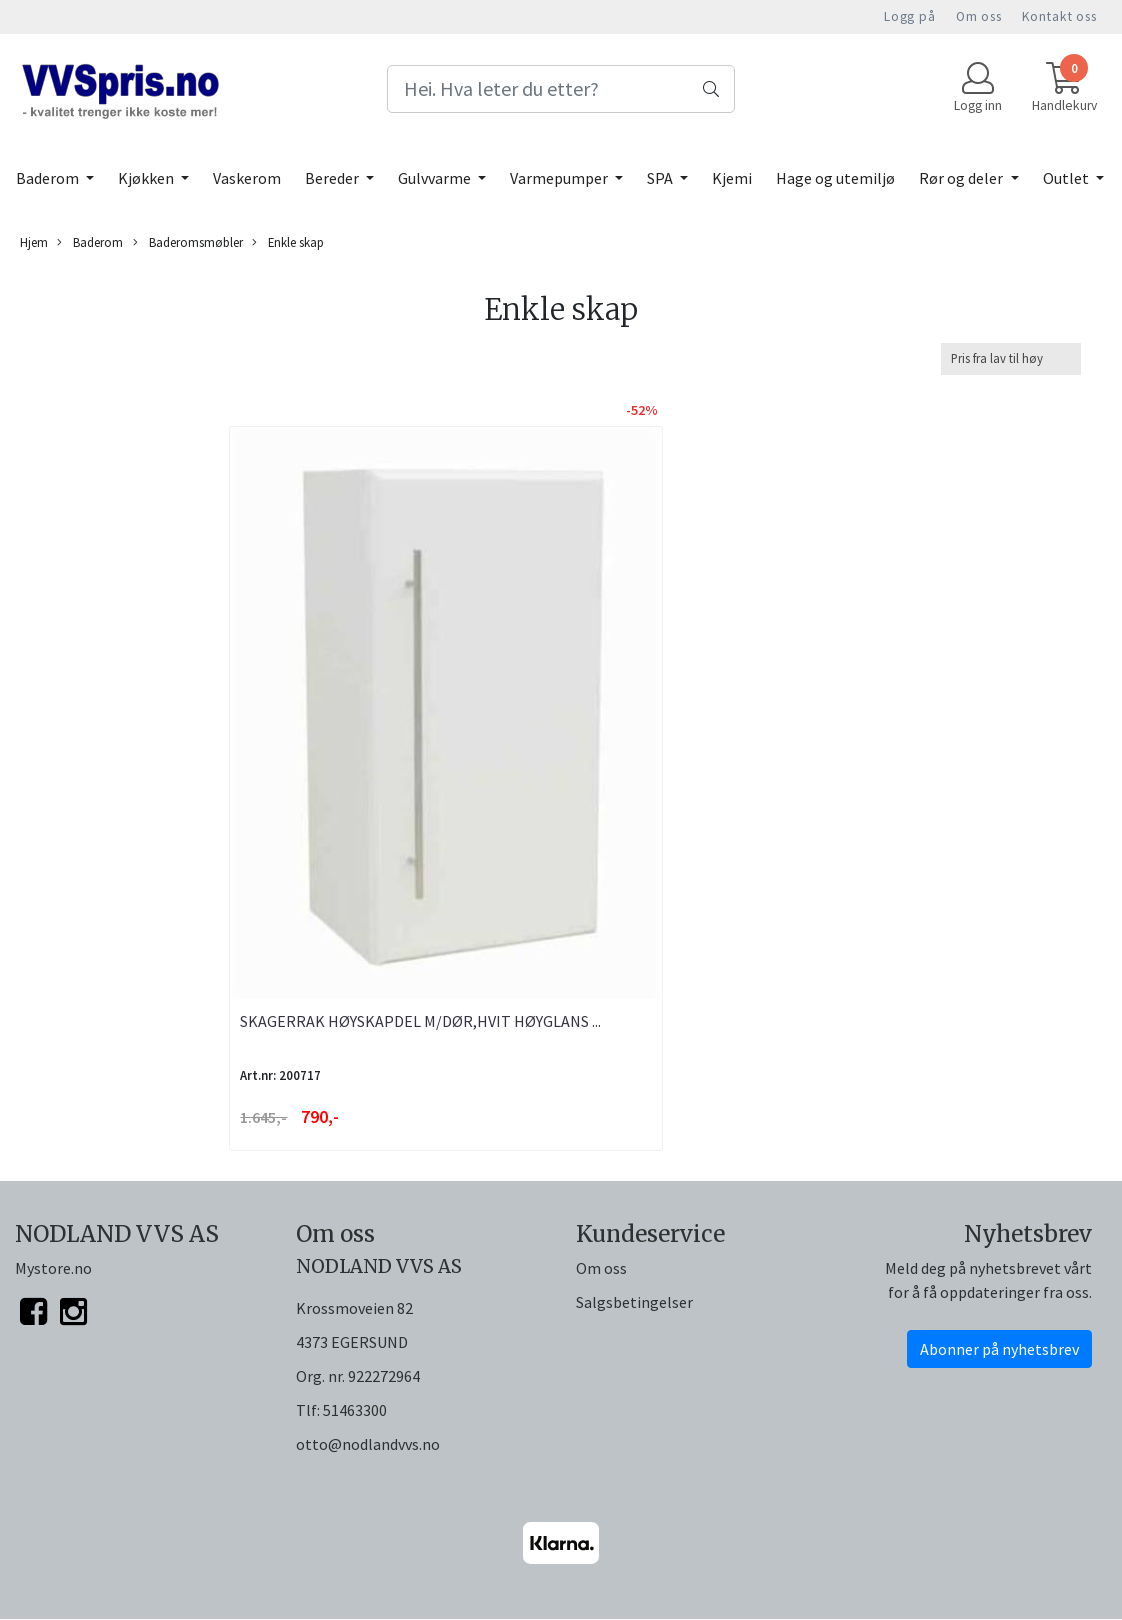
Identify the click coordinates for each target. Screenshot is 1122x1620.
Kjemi (732, 178)
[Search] (560, 89)
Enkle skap (288, 242)
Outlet (1067, 178)
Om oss (979, 16)
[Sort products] (1011, 358)
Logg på (910, 16)
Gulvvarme (436, 178)
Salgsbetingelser (634, 1302)
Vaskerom (247, 178)
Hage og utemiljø (835, 178)
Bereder (333, 178)
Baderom (49, 178)
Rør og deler (962, 178)
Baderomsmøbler (188, 242)
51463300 (355, 1410)
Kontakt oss (1059, 16)
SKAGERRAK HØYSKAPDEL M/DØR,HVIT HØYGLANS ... (420, 1021)
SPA (661, 178)
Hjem (34, 242)
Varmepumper (560, 178)
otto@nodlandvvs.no (368, 1444)
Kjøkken (147, 178)
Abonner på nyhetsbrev (999, 1349)
